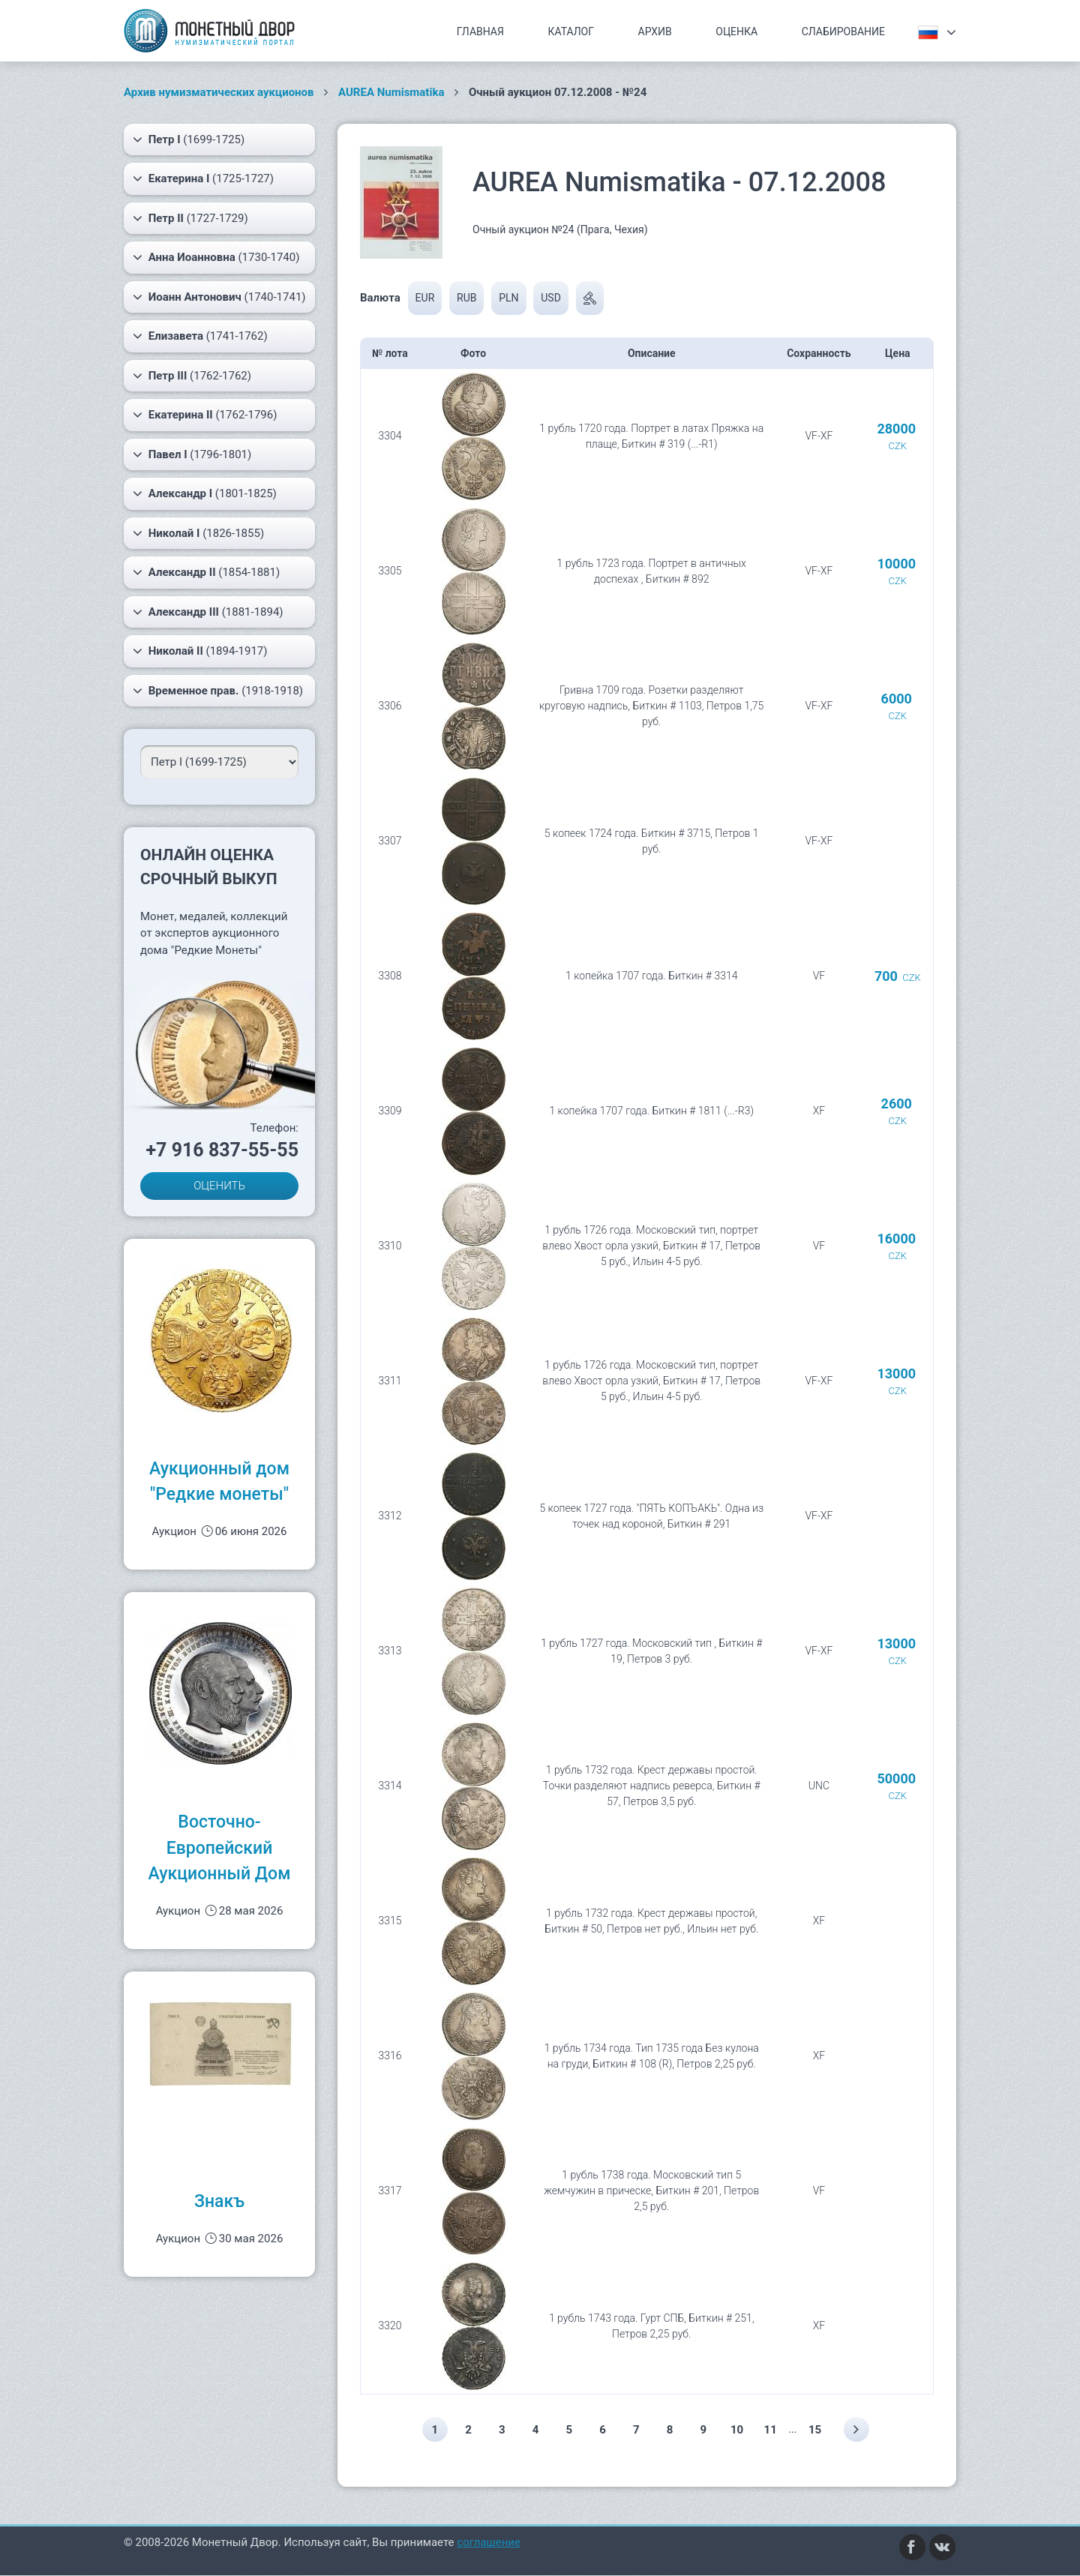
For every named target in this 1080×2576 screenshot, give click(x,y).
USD (551, 298)
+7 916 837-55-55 (222, 1150)
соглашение (488, 2543)
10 (738, 2430)
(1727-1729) (190, 218)
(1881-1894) (208, 611)
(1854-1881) (206, 572)
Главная (480, 31)
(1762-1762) (192, 375)
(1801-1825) (205, 493)
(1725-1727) (203, 178)
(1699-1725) (188, 139)
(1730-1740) (216, 257)
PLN (508, 298)
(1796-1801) (192, 454)
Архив (655, 31)
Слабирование (843, 31)
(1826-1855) (198, 533)
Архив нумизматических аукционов (219, 92)
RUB (466, 298)
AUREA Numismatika (391, 92)
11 (772, 2430)
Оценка (737, 31)
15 (818, 2430)
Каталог (571, 31)
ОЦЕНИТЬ (219, 1185)
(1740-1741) (219, 296)
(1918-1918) (218, 690)
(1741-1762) (200, 335)
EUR (425, 298)
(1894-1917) (200, 650)
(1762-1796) (205, 414)
